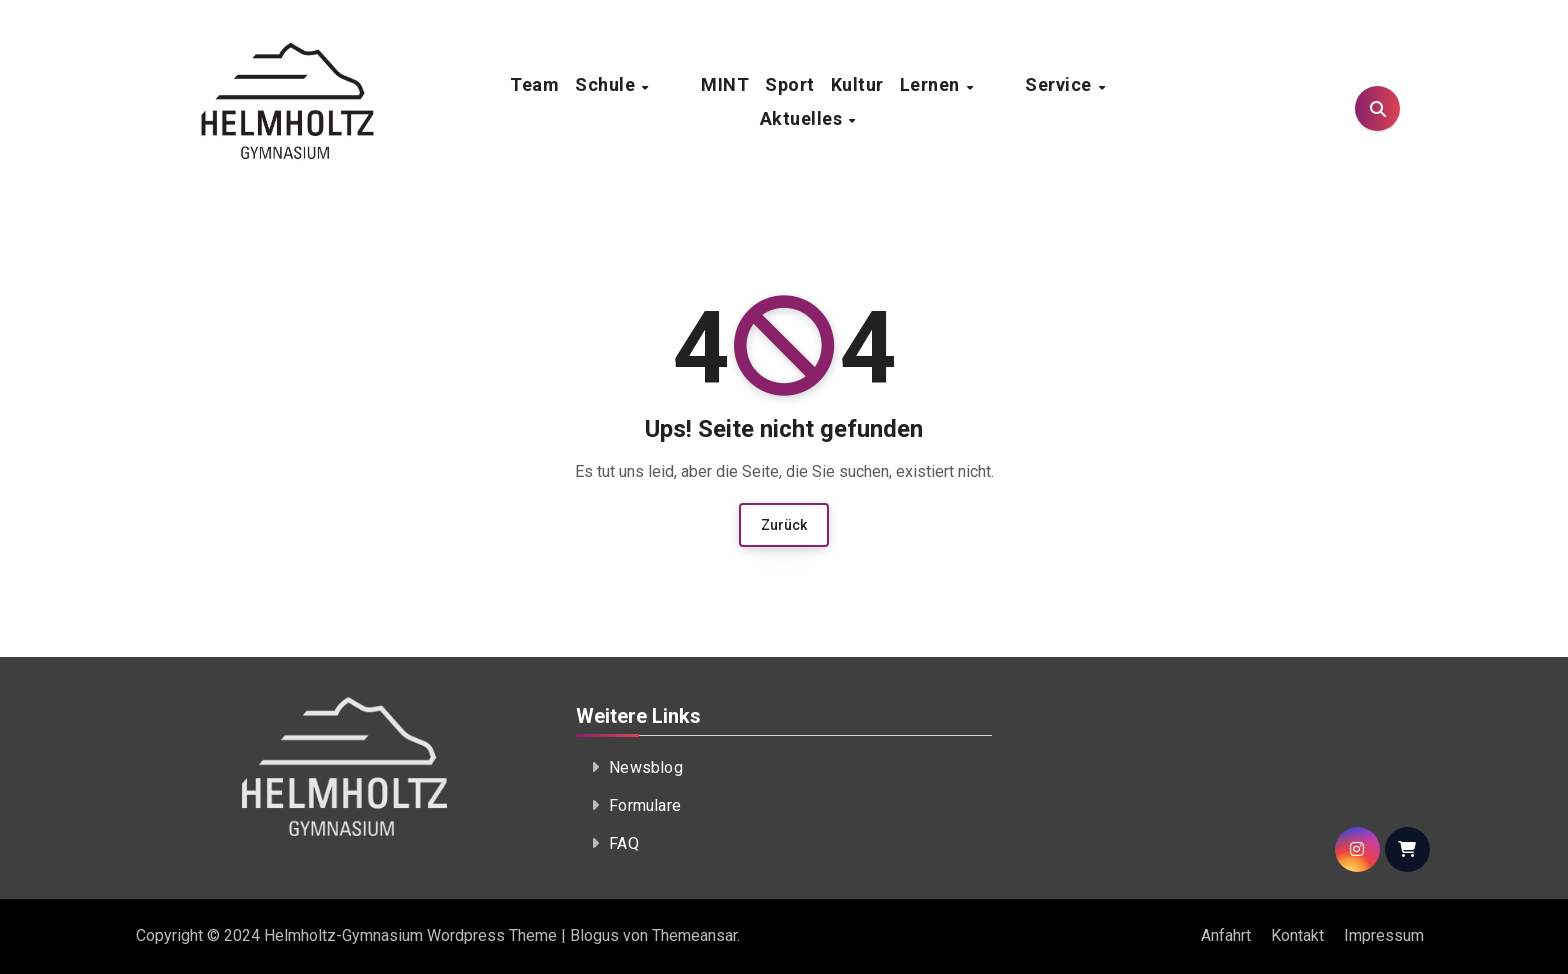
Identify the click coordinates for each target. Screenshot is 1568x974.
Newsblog (646, 767)
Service (986, 101)
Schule (606, 101)
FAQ (624, 843)
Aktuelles (1090, 101)
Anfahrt (1226, 935)
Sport (752, 101)
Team (533, 101)
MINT (687, 101)
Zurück (784, 525)
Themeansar (694, 935)
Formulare (645, 805)
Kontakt (1297, 935)
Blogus (594, 935)
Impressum (1384, 935)
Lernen (894, 101)
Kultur (819, 101)
